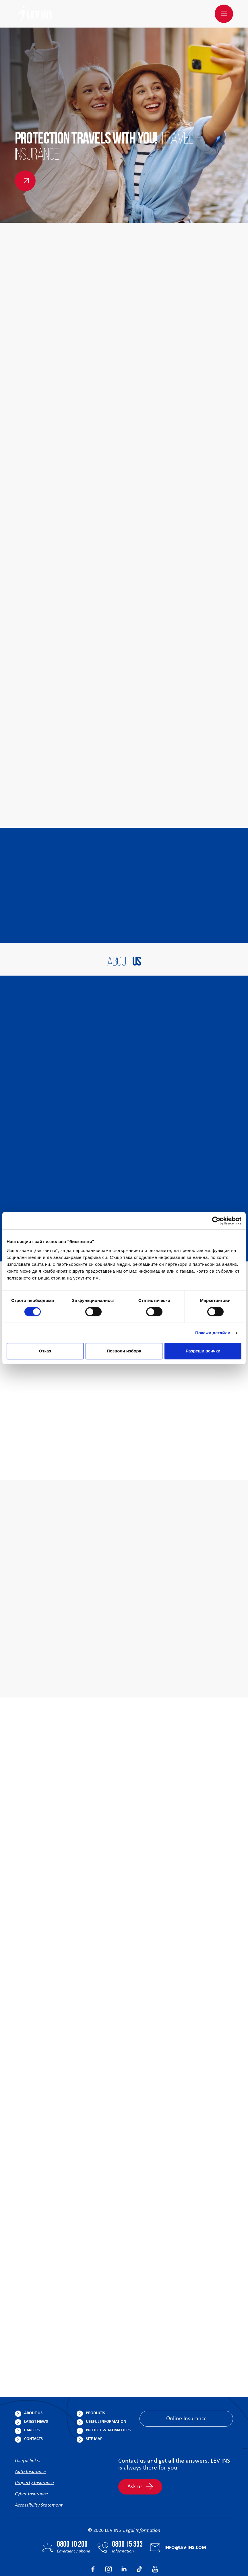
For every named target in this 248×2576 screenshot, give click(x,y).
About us (33, 2385)
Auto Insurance (30, 2444)
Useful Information (106, 2394)
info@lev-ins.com (185, 2520)
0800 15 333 (127, 2517)
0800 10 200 (72, 2517)
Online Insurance (186, 2391)
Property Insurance (34, 2455)
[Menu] (224, 14)
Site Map (94, 2411)
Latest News (36, 2394)
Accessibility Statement (39, 2478)
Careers (32, 2403)
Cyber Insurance (31, 2467)
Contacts (33, 2411)
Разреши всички (203, 1350)
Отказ (45, 1350)
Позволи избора (124, 1350)
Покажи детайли (212, 1332)
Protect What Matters (108, 2403)
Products (95, 2385)
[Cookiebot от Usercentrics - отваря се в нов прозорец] (216, 1220)
